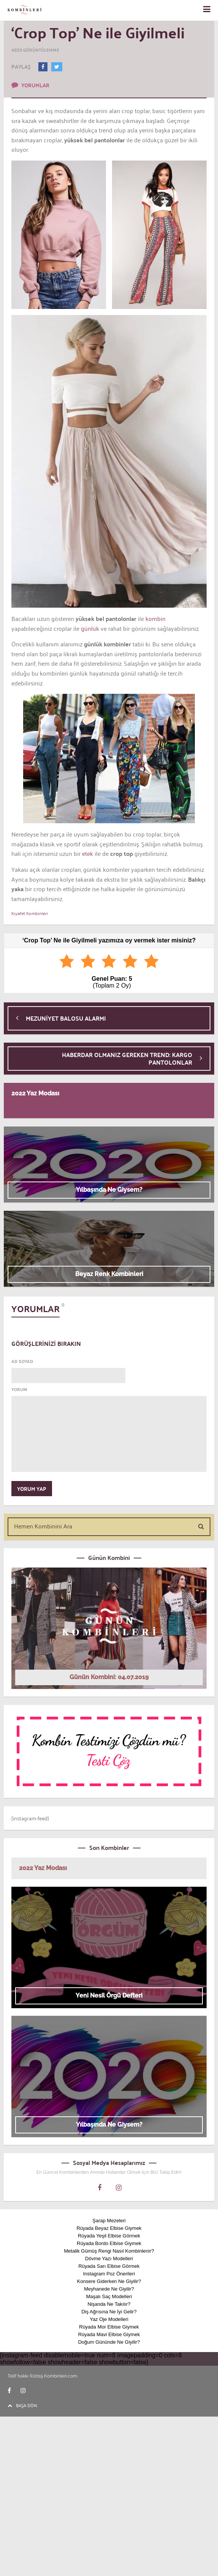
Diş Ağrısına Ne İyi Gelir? (108, 2311)
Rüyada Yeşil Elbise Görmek (109, 2236)
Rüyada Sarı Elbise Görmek (108, 2266)
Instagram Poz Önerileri (109, 2274)
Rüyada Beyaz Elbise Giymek (108, 2228)
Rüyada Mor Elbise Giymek (109, 2327)
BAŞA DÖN (22, 2405)
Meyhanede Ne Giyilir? (109, 2289)
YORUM (19, 1389)
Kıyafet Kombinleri (29, 913)
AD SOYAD (22, 1361)
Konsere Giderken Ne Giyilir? (109, 2281)
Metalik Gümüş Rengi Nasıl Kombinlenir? (109, 2251)
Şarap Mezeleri (108, 2220)
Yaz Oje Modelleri (109, 2319)
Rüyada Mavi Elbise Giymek (109, 2334)
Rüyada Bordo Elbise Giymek (109, 2243)
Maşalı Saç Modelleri (109, 2296)
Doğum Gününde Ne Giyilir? (109, 2342)
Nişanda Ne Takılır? (108, 2304)
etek (87, 853)
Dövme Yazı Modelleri (109, 2258)
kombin (155, 618)
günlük (89, 628)
